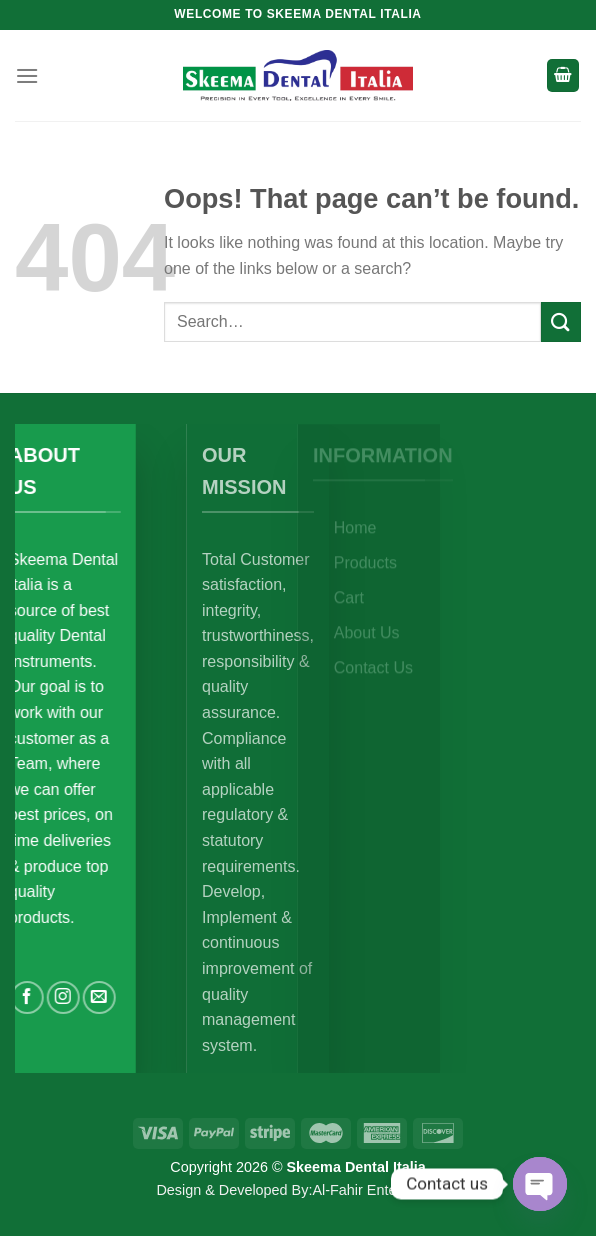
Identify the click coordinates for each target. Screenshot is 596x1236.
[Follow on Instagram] (115, 997)
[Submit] (561, 321)
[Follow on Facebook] (79, 997)
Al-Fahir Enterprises (375, 1190)
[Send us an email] (151, 997)
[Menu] (27, 75)
